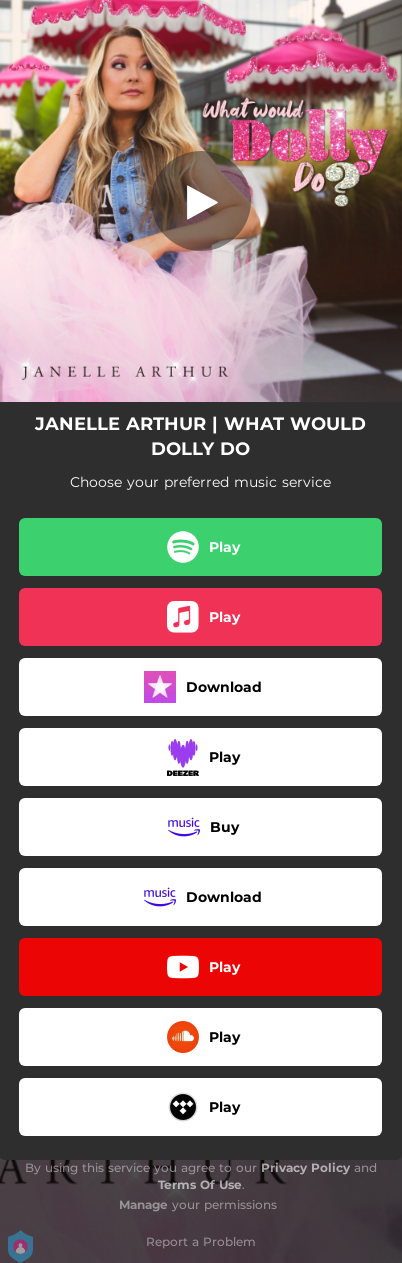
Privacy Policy (305, 1167)
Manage (143, 1204)
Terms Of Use (200, 1184)
